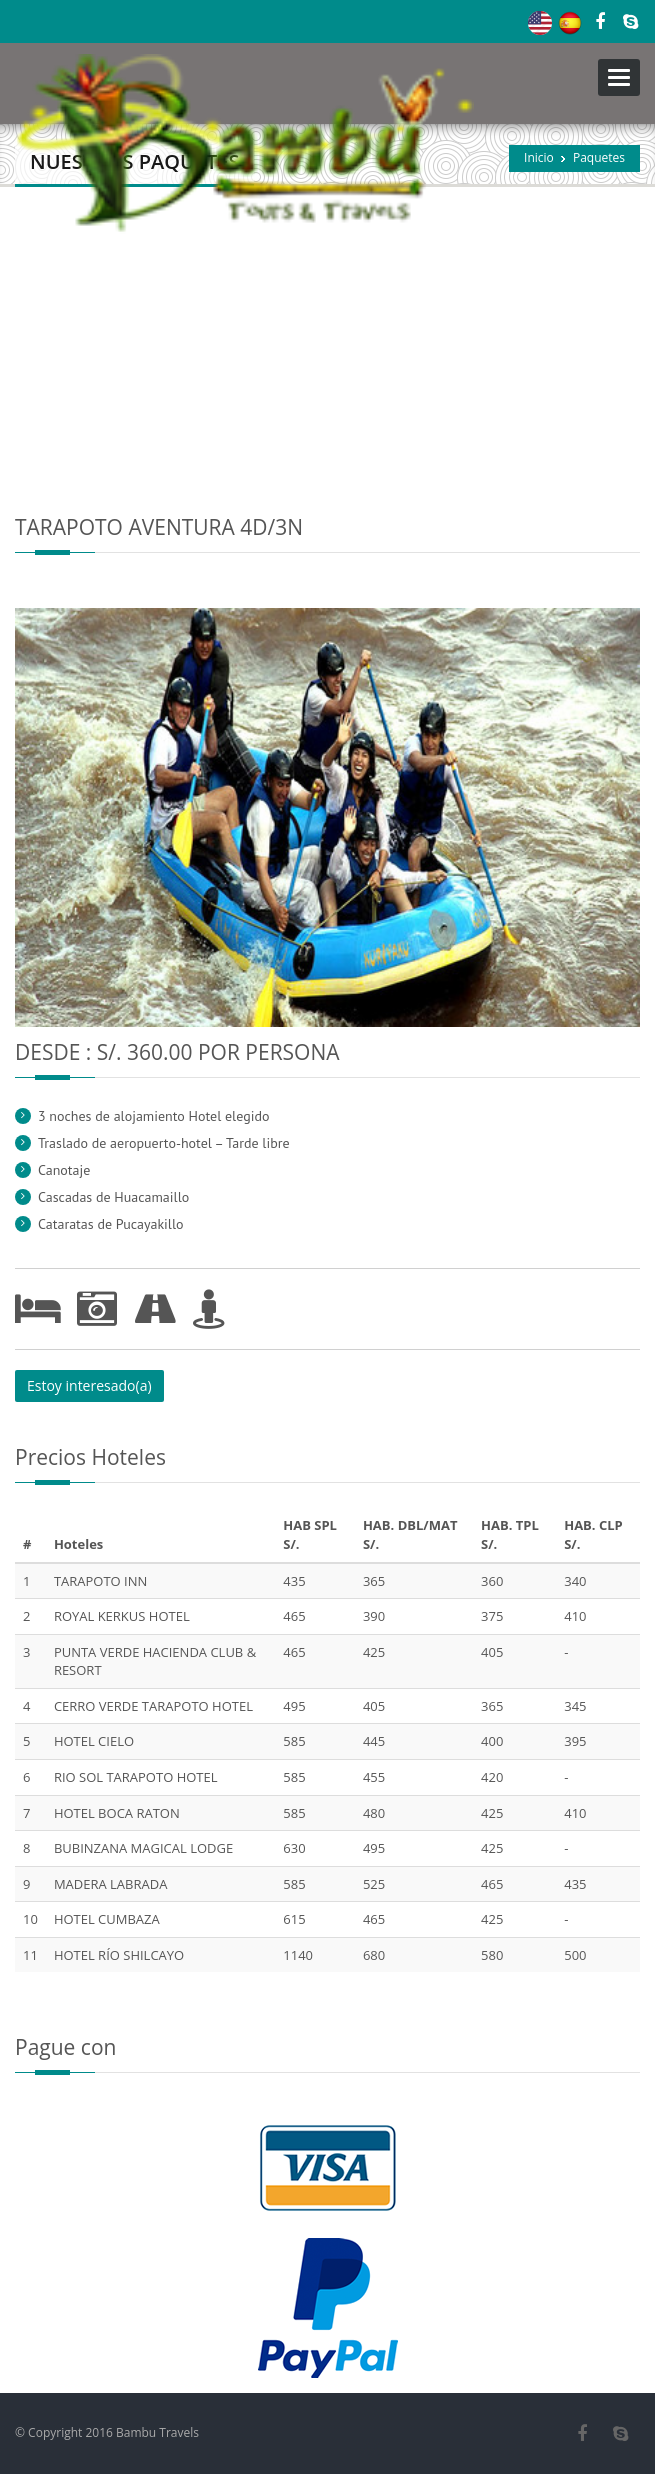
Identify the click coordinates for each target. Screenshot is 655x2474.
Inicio (539, 157)
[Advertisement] (327, 337)
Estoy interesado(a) (89, 1385)
